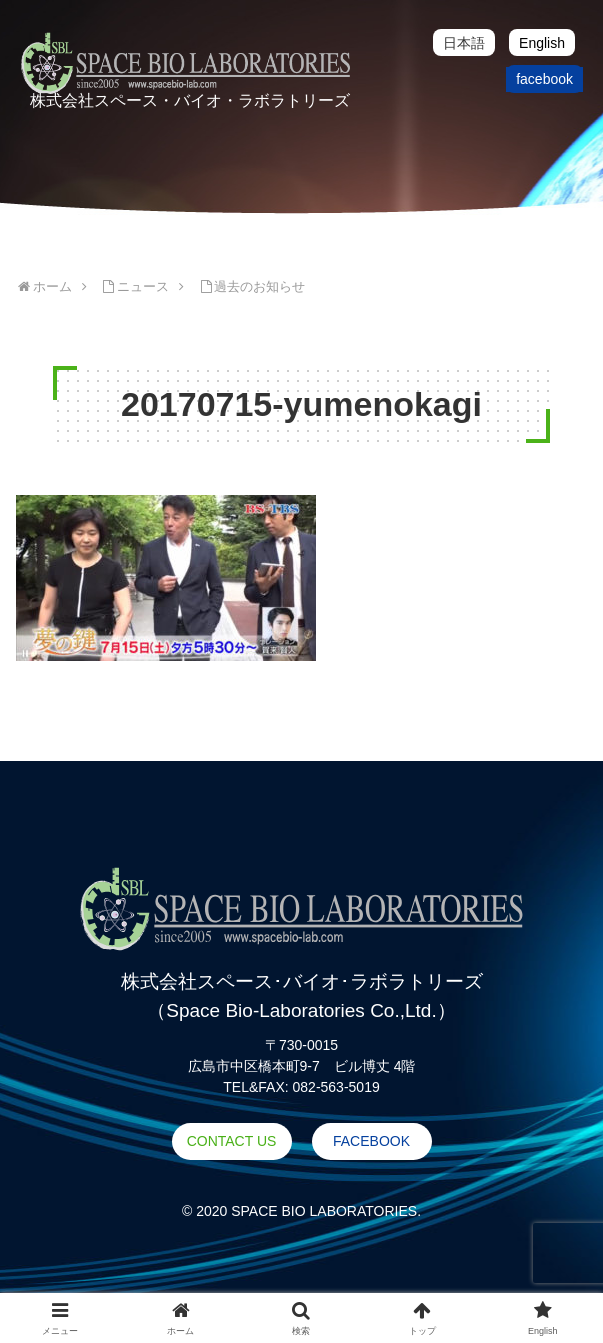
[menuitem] (464, 42)
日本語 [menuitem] (464, 43)
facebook (544, 79)
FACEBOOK (371, 1141)
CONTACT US (232, 1141)
